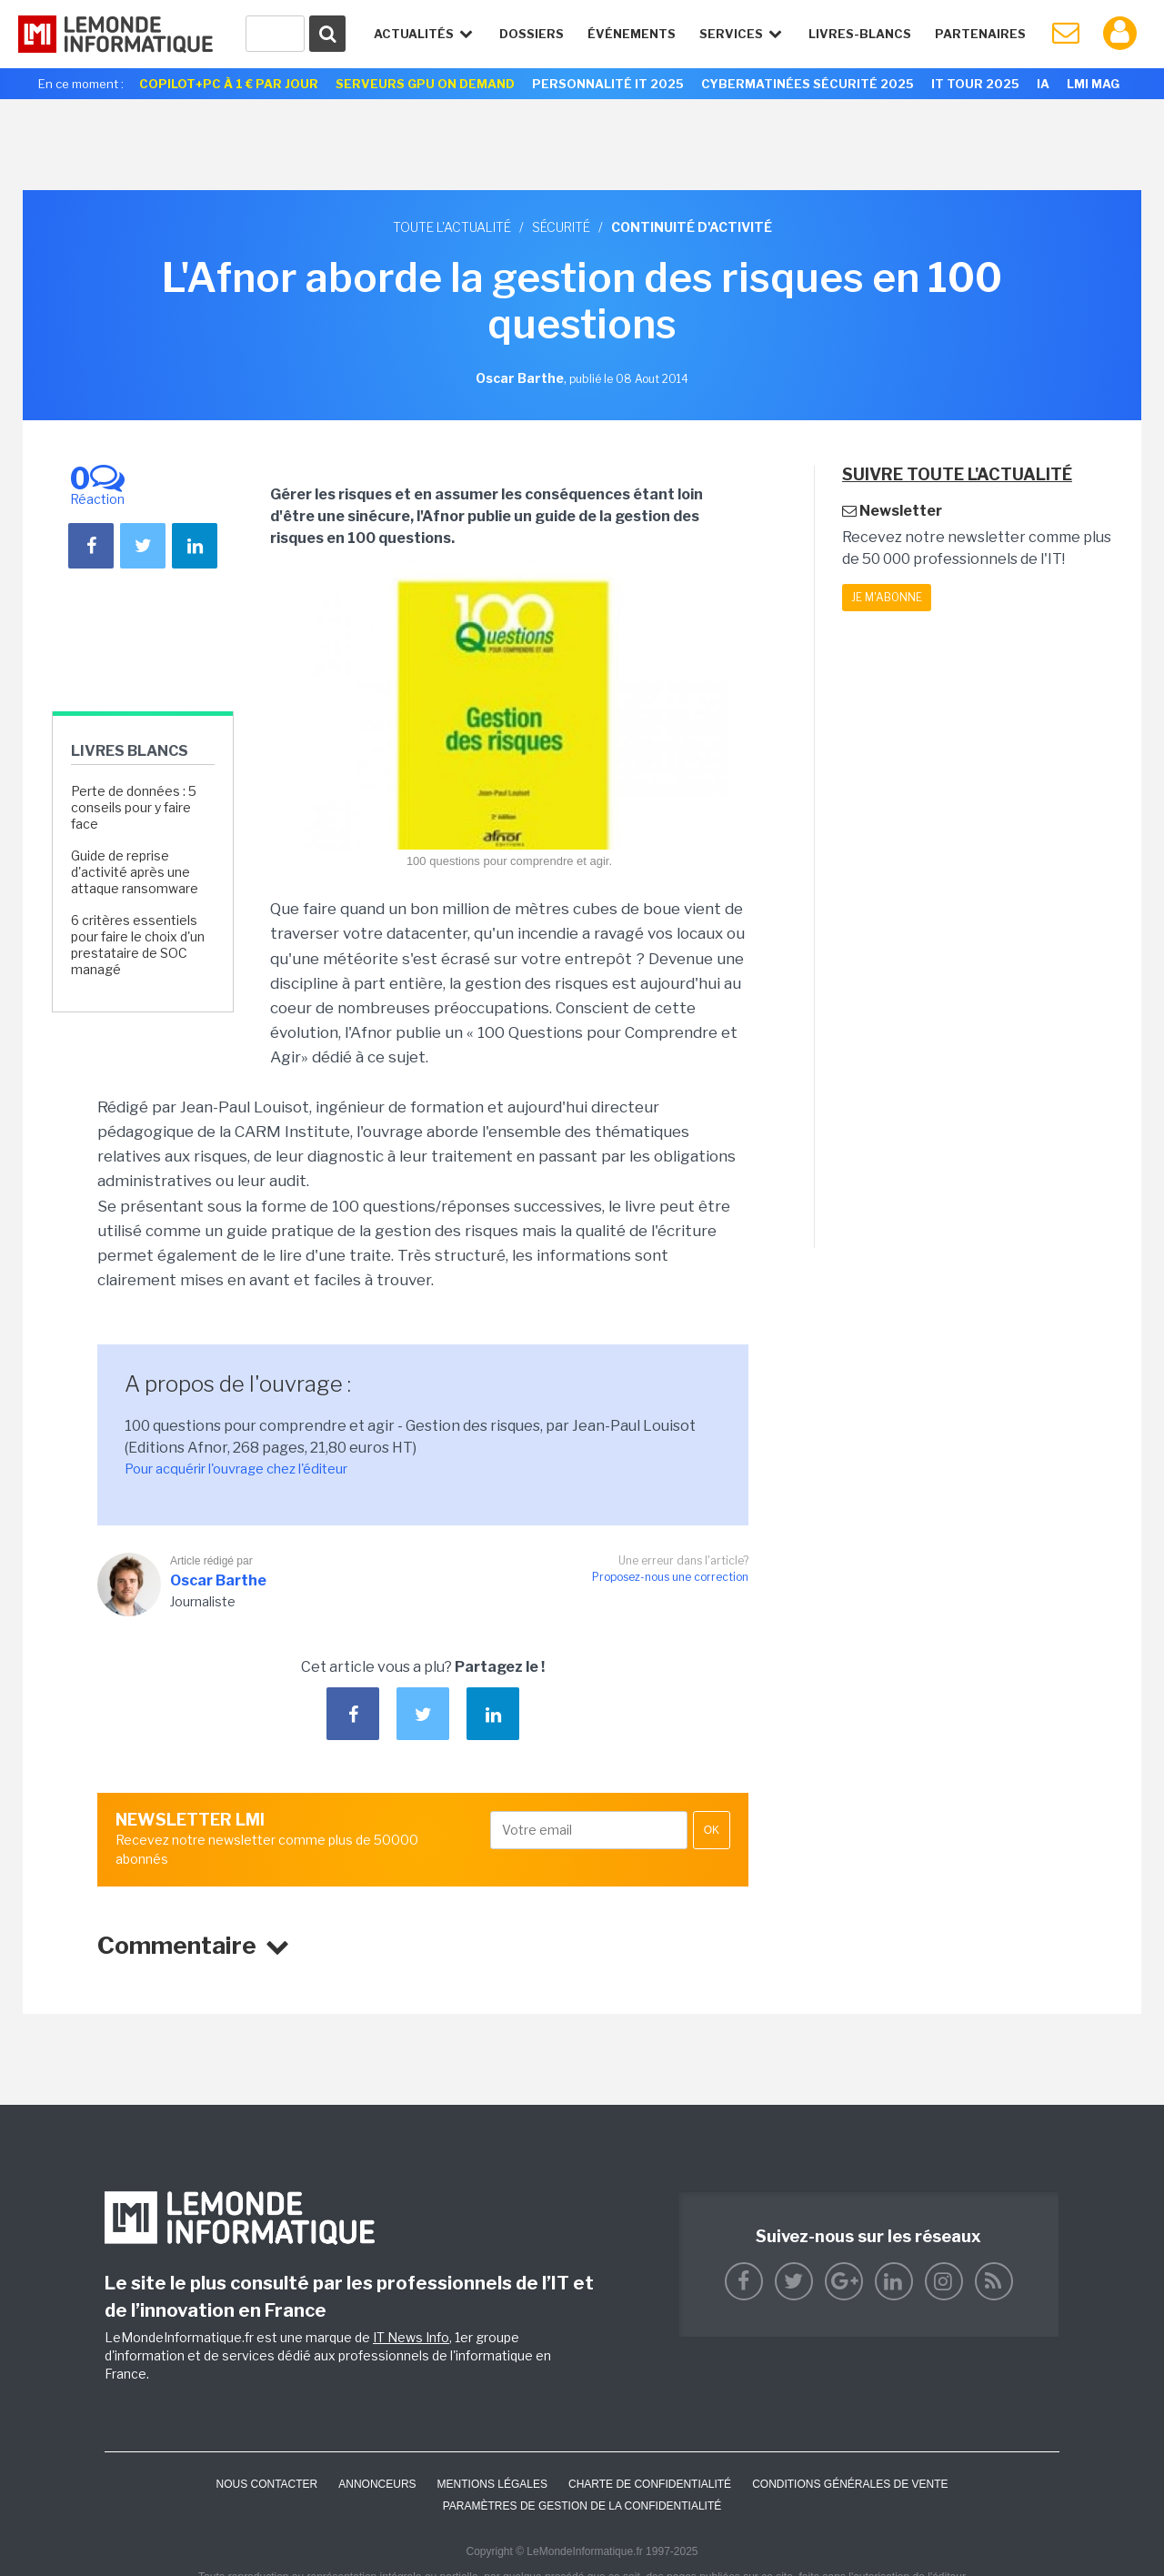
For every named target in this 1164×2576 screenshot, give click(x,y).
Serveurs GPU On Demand (425, 83)
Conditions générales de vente (850, 2484)
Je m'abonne (886, 597)
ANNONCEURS (377, 2484)
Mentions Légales (492, 2484)
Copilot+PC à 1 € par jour (228, 83)
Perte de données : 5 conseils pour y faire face (133, 807)
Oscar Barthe (218, 1580)
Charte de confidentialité (649, 2484)
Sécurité (561, 227)
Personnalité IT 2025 (608, 83)
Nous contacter (266, 2484)
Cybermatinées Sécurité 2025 (807, 83)
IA (1043, 83)
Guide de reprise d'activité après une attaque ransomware (134, 872)
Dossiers (531, 33)
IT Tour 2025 (975, 83)
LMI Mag (1093, 83)
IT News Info (411, 2337)
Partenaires (980, 33)
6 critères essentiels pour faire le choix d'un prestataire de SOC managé (138, 945)
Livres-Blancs (859, 33)
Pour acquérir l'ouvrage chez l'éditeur (236, 1469)
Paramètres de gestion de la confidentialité (582, 2506)
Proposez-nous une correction (670, 1577)
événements (631, 33)
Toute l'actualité (452, 227)
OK (711, 1830)
